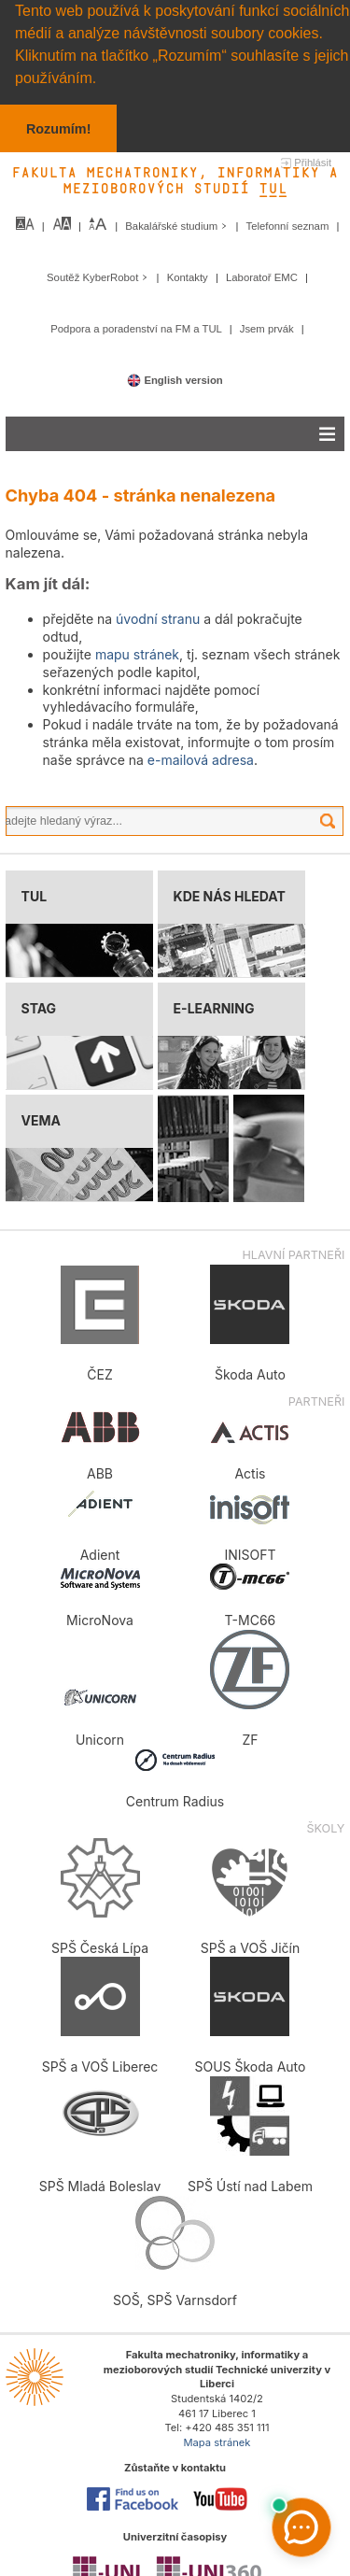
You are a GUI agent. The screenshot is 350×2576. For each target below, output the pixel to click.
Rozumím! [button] (58, 128)
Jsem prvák (268, 327)
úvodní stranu (158, 618)
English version (175, 379)
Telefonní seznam (289, 225)
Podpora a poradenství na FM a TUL (137, 327)
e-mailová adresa (200, 759)
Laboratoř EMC (263, 276)
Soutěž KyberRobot (99, 276)
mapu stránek (137, 653)
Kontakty (189, 276)
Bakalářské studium (178, 225)
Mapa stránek (216, 2441)
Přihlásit (312, 161)
